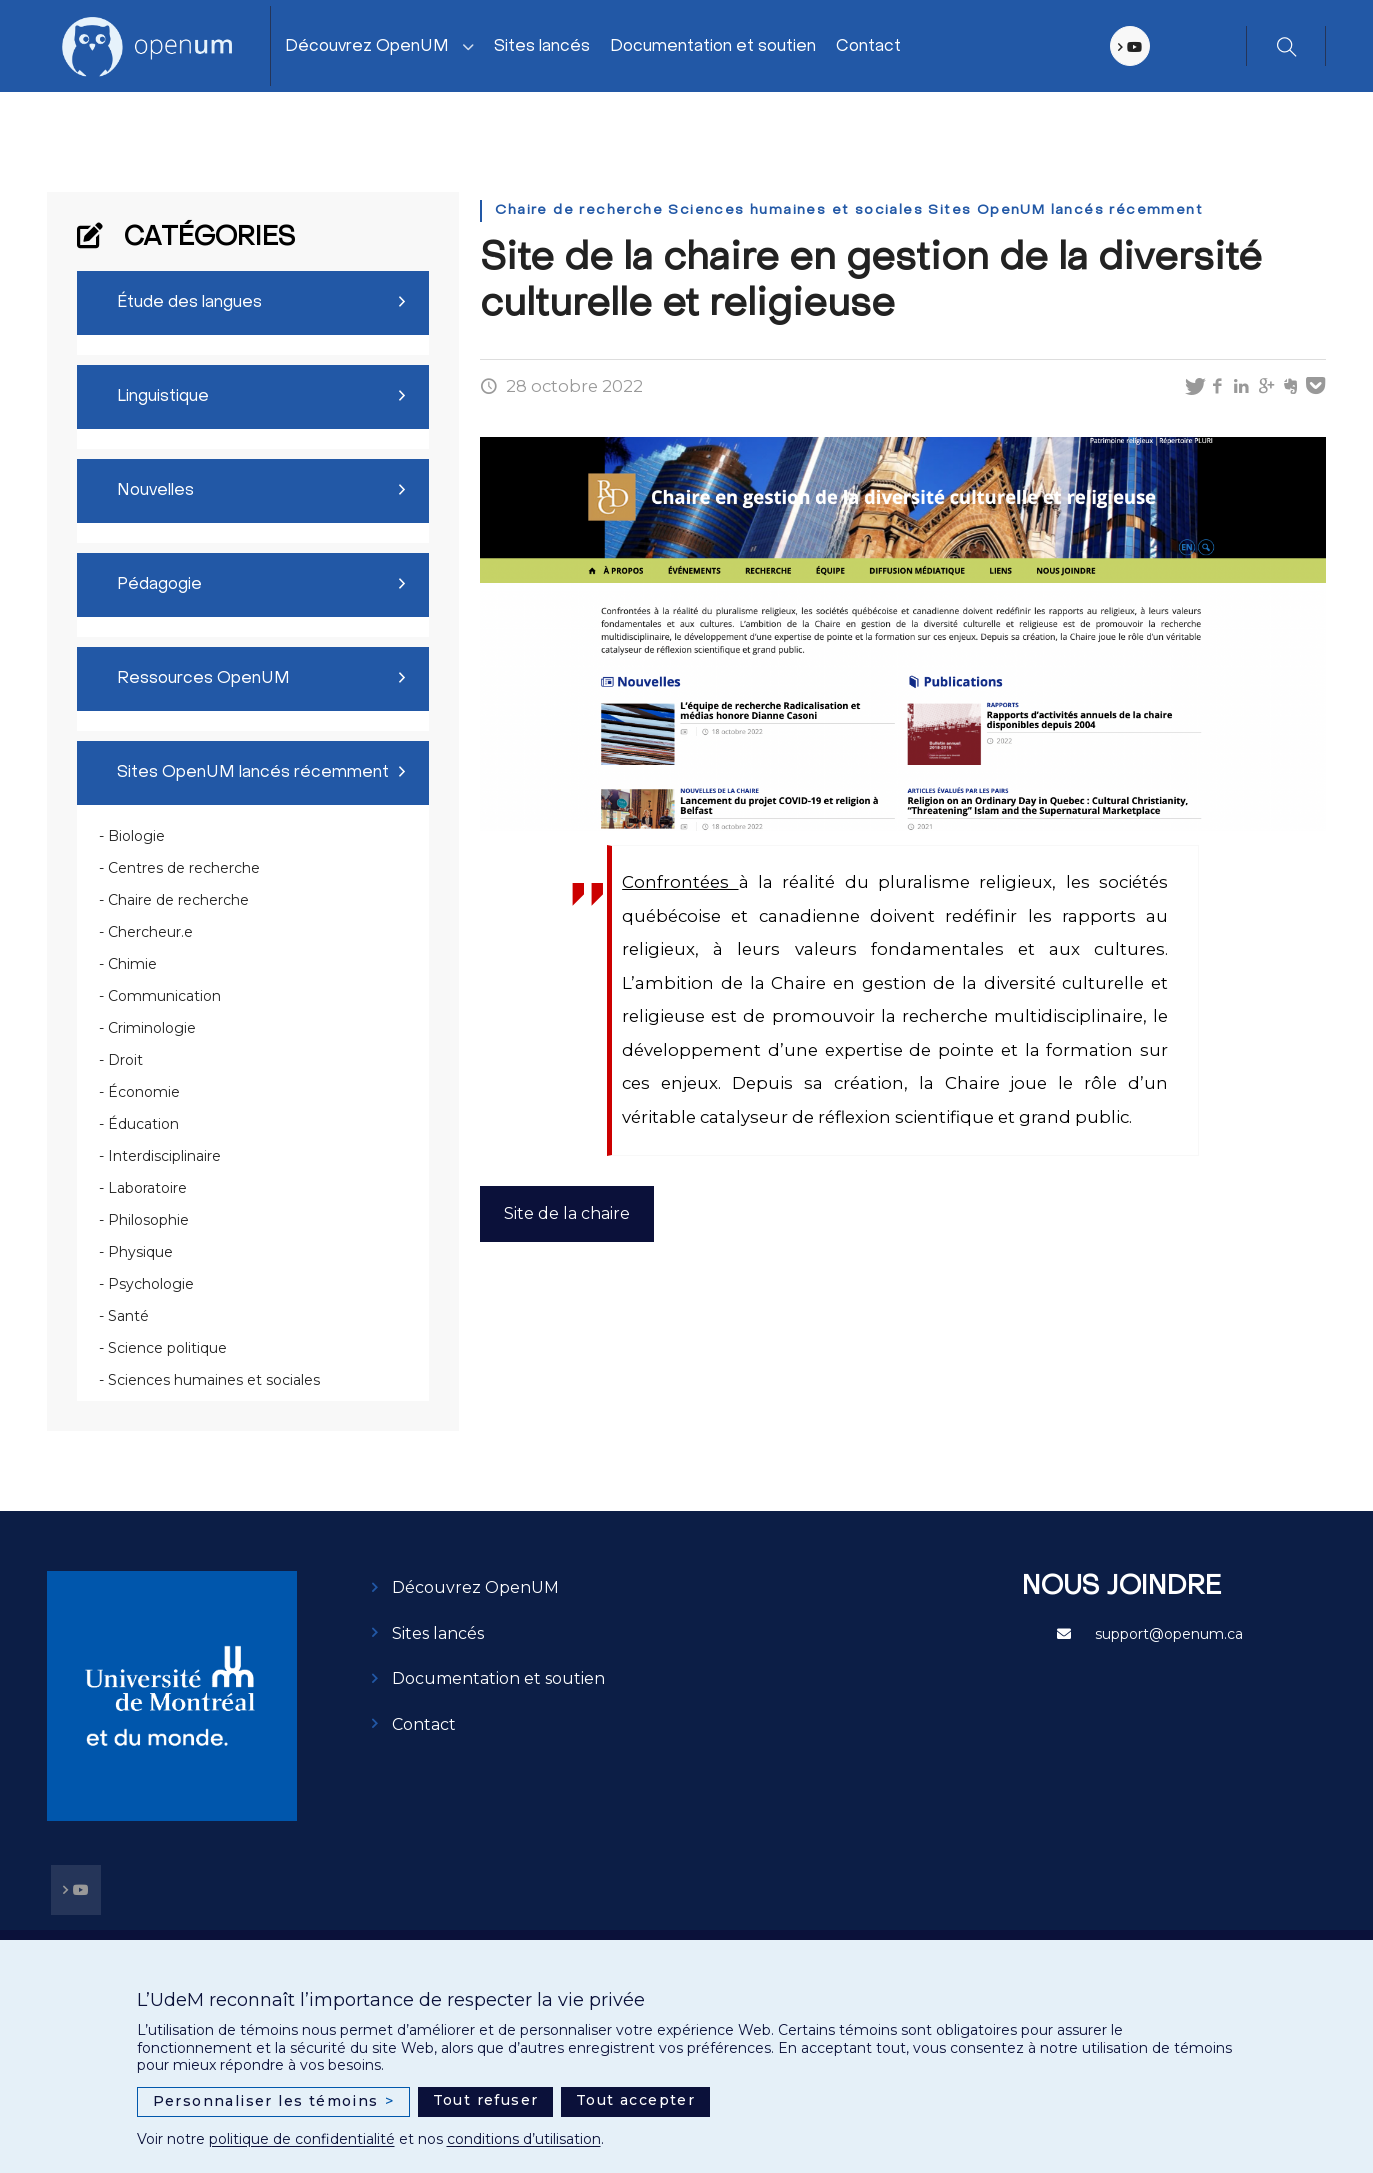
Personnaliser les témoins (274, 2101)
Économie (144, 1092)
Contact (868, 47)
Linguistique (163, 397)
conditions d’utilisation (524, 2139)
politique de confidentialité (302, 2139)
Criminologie (152, 1028)
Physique (140, 1252)
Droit (125, 1060)
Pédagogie (159, 585)
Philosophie (148, 1220)
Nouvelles (155, 491)
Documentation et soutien (713, 47)
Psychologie (151, 1284)
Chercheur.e (150, 932)
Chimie (132, 964)
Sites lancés (542, 47)
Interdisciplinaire (164, 1156)
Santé (128, 1316)
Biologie (136, 836)
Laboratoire (147, 1188)
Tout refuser (486, 2100)
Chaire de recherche (178, 900)
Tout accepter (635, 2100)
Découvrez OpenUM (367, 47)
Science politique (167, 1348)
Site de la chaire (567, 1213)
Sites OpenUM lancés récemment (253, 773)
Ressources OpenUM (203, 679)
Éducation (143, 1124)
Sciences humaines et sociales (214, 1380)
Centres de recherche (184, 868)
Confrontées (680, 882)
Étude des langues (189, 303)
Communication (164, 996)
